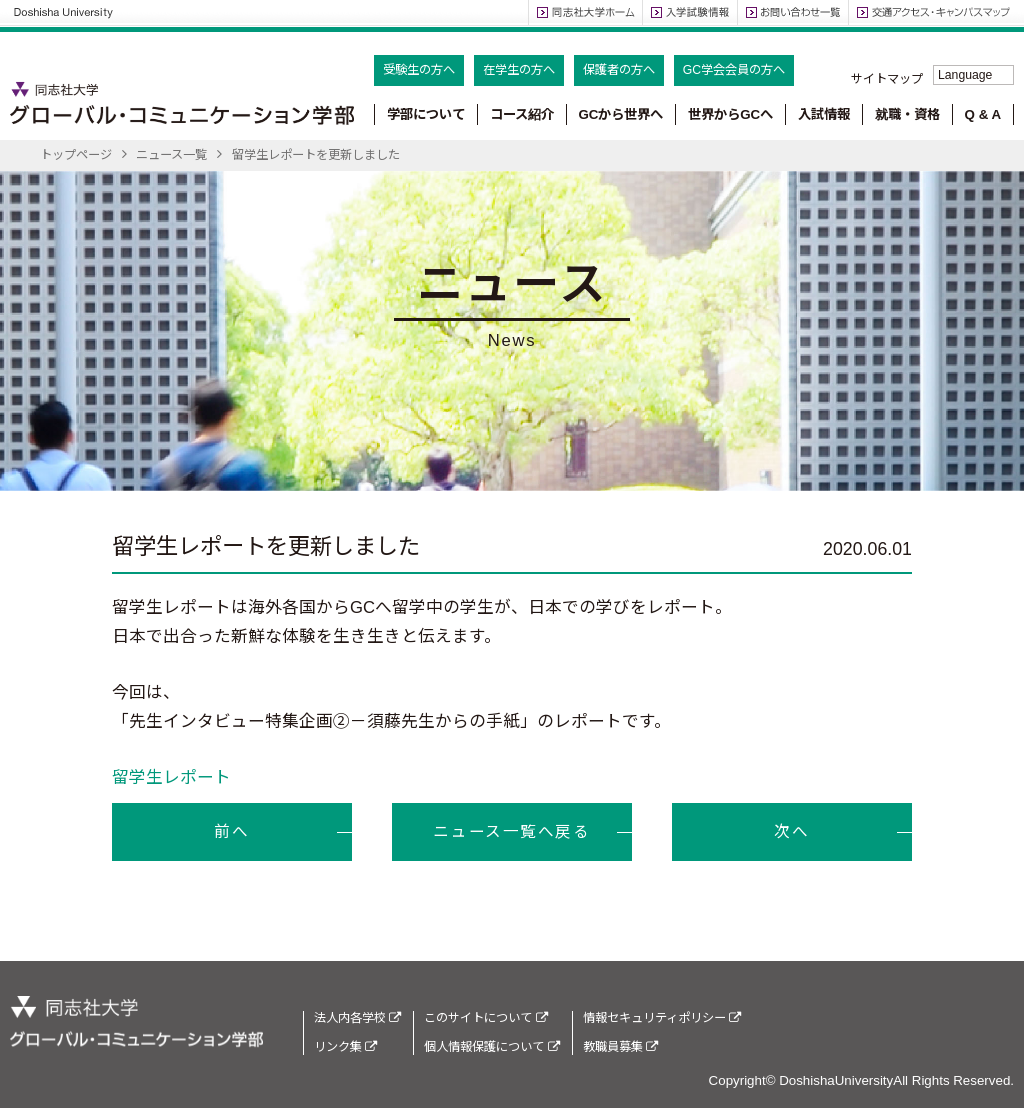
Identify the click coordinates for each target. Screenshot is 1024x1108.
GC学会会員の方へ (734, 70)
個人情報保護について (491, 1047)
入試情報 (824, 114)
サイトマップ (887, 79)
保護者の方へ (619, 70)
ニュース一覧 (171, 155)
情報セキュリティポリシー (662, 1018)
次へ (791, 831)
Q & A (983, 114)
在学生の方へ (519, 70)
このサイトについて (485, 1018)
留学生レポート (171, 777)
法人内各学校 (357, 1018)
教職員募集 (620, 1047)
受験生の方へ (419, 70)
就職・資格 (907, 114)
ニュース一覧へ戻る (511, 831)
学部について (426, 114)
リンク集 (345, 1047)
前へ (231, 831)
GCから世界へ (620, 114)
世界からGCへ (730, 114)
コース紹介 (522, 114)
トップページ (76, 155)
